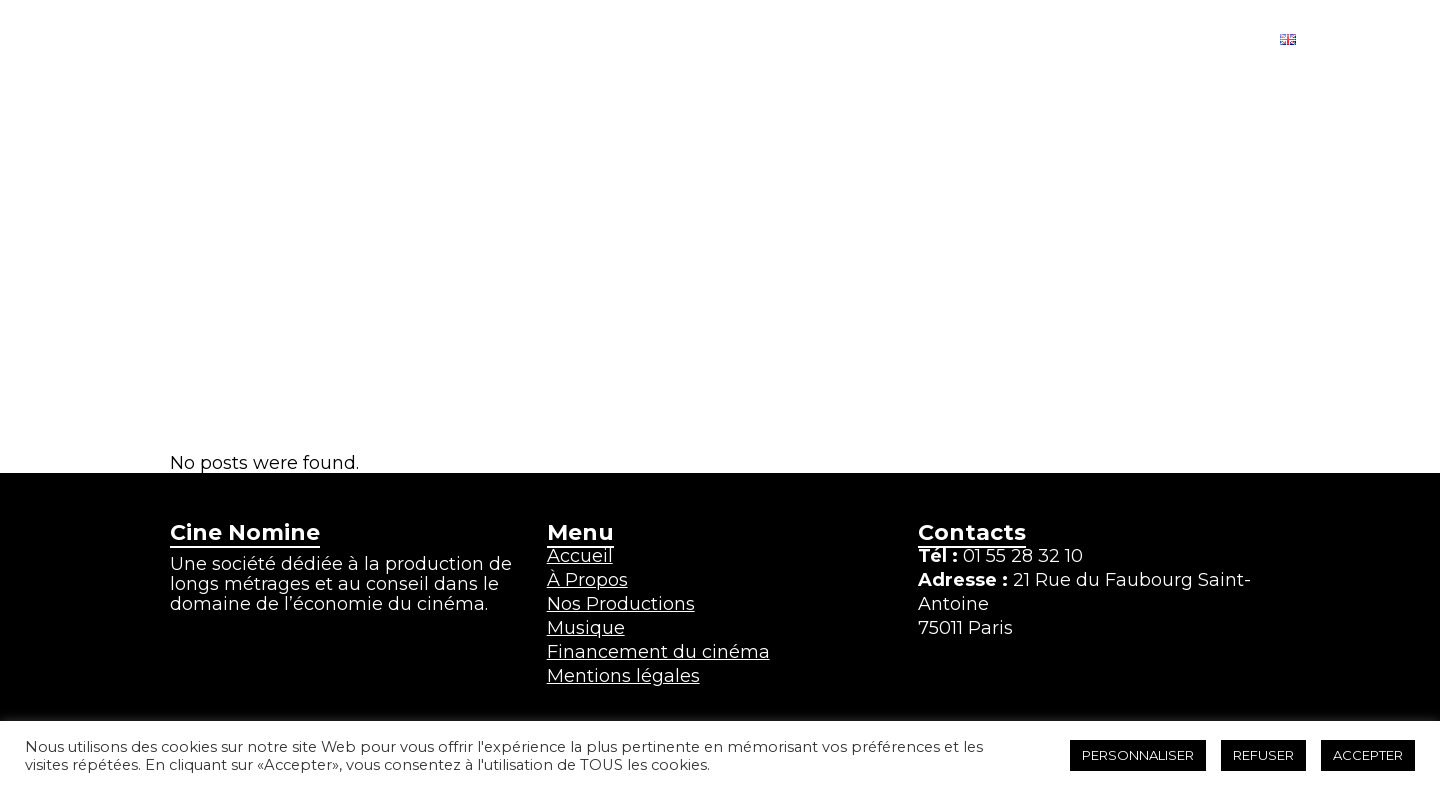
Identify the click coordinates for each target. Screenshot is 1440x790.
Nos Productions (621, 604)
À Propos (587, 580)
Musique (586, 628)
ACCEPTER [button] (1368, 755)
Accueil (580, 556)
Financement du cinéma (658, 652)
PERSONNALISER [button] (1138, 755)
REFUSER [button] (1263, 755)
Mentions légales (623, 676)
